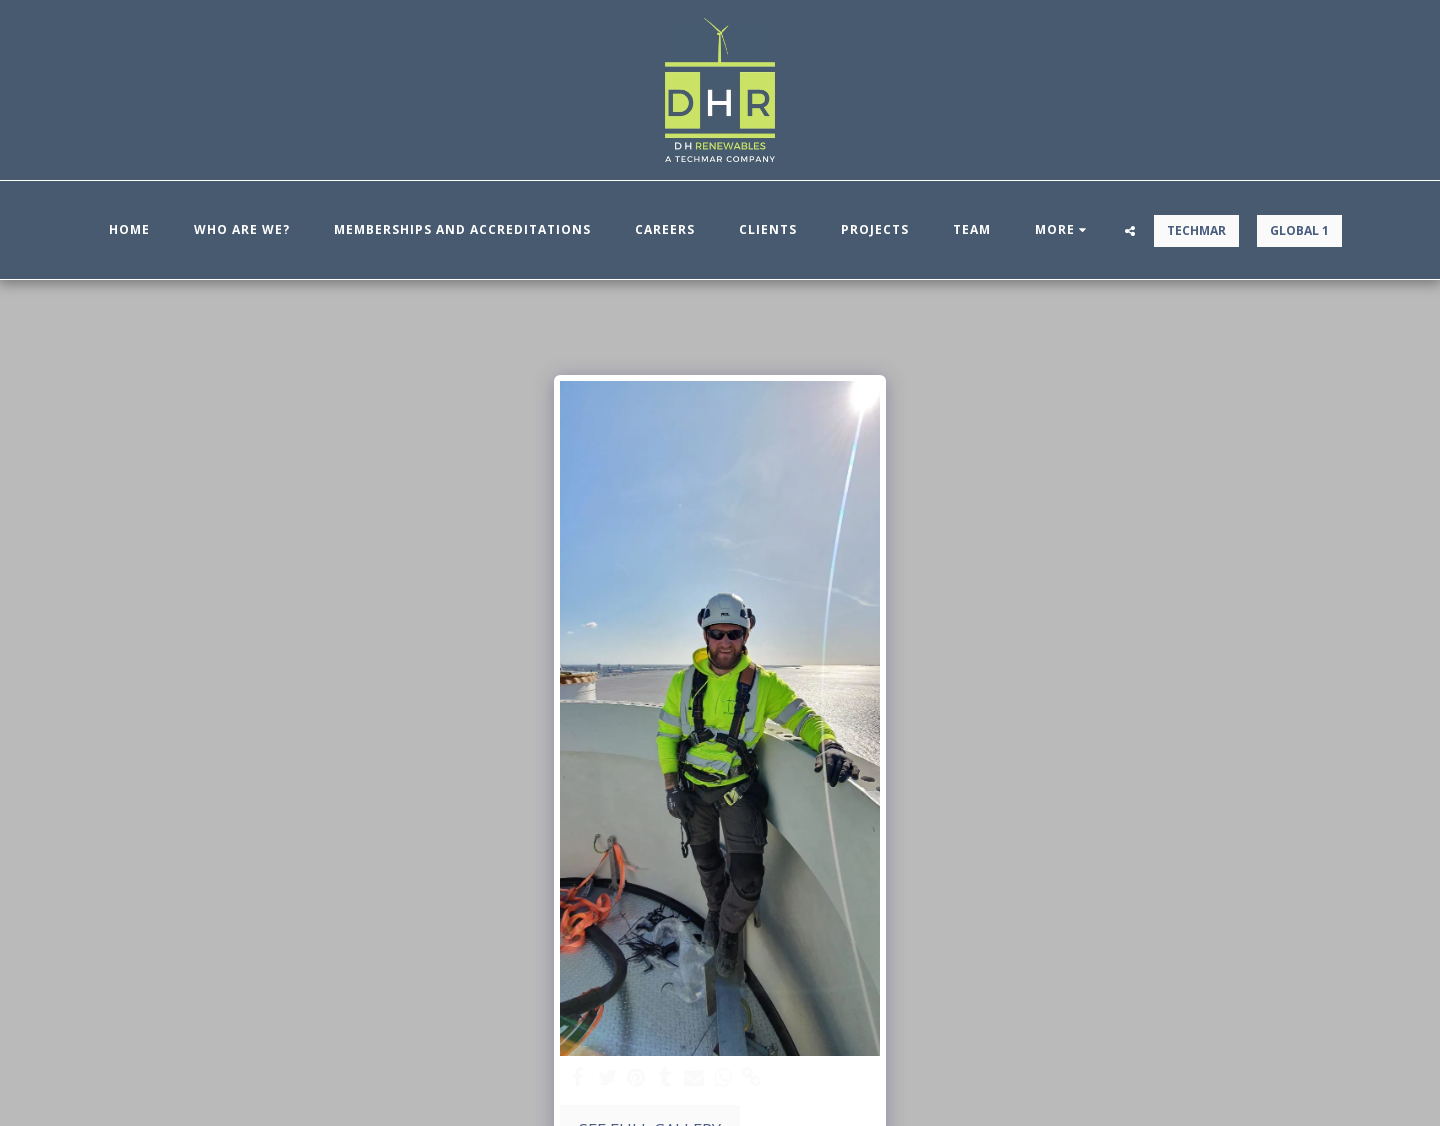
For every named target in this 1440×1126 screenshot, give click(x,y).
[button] (1130, 230)
